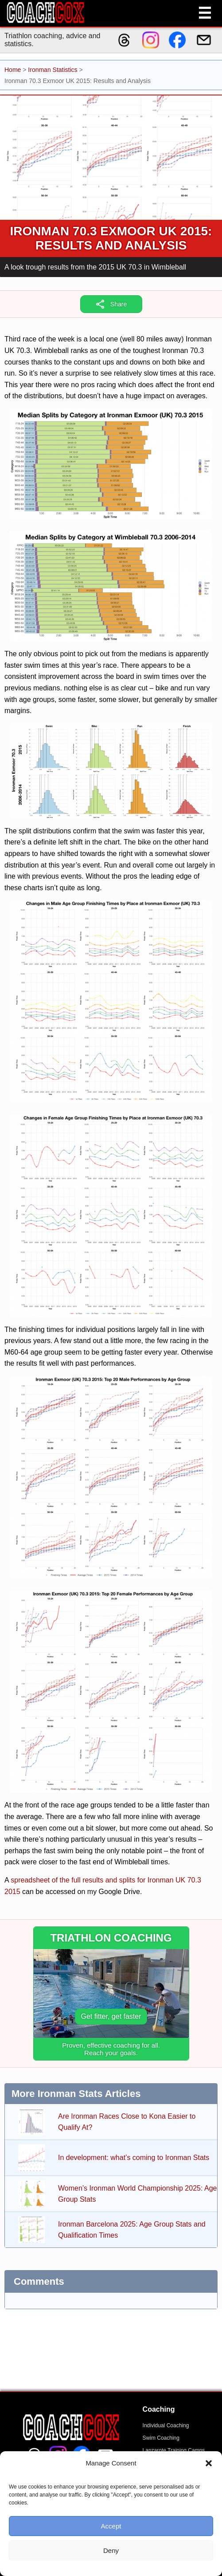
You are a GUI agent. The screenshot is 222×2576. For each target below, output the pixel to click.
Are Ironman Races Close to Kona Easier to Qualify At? (126, 2122)
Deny (111, 2550)
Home (12, 69)
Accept (111, 2526)
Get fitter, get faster (111, 2016)
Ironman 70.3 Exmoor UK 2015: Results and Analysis (111, 238)
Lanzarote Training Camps (174, 2450)
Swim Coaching (161, 2438)
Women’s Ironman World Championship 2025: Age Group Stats (137, 2193)
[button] (208, 2463)
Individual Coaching (166, 2425)
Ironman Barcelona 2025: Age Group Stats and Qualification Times (132, 2229)
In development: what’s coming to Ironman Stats (133, 2157)
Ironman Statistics (52, 69)
